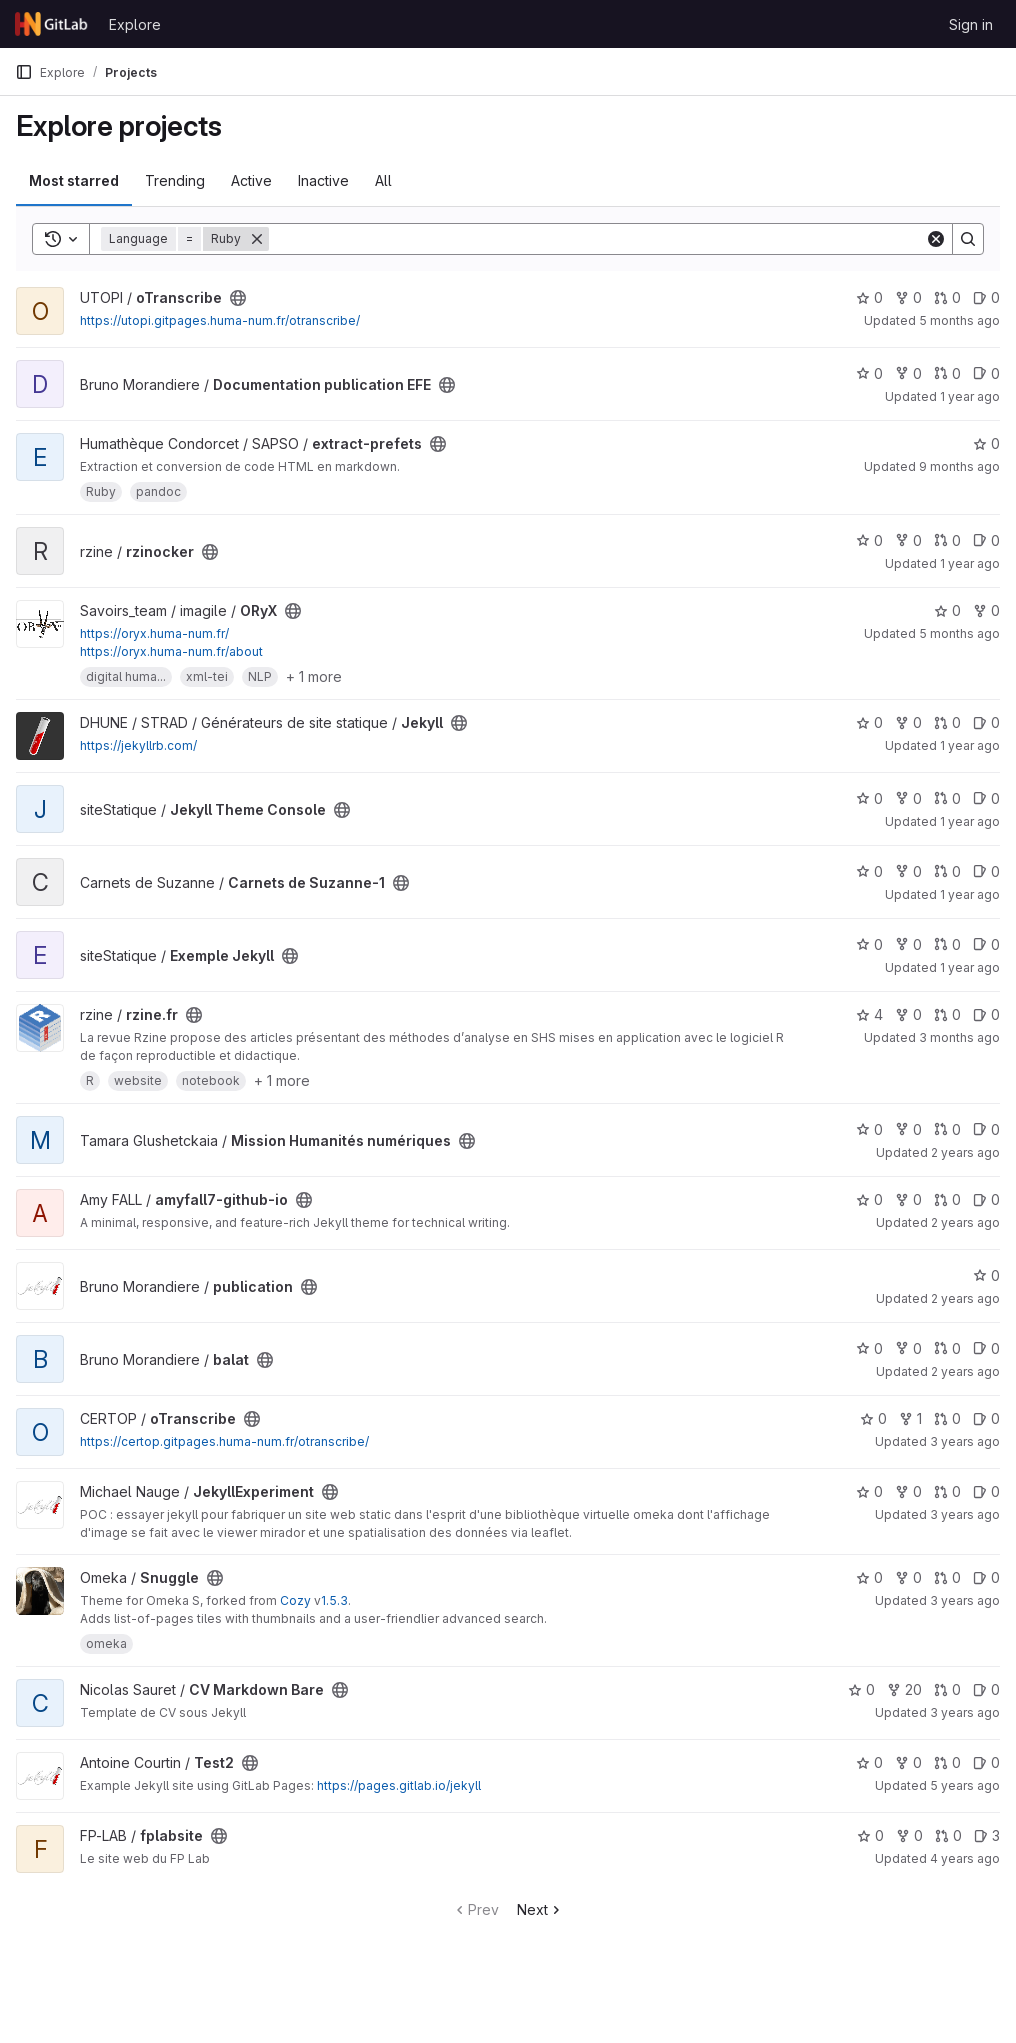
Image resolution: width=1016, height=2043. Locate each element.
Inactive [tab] (323, 180)
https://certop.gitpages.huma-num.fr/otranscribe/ (224, 1441)
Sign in (971, 24)
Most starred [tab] (74, 180)
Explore (135, 24)
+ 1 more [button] (314, 676)
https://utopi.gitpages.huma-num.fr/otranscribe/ (220, 320)
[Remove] (257, 239)
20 (904, 1689)
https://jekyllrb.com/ (138, 745)
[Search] (597, 239)
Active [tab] (251, 180)
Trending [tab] (175, 180)
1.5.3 (334, 1600)
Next (540, 1909)
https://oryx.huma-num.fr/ (154, 633)
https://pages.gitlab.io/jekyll (399, 1785)
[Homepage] (52, 24)
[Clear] (936, 239)
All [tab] (383, 180)
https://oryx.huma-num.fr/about (171, 651)
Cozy (295, 1600)
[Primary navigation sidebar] (24, 72)
